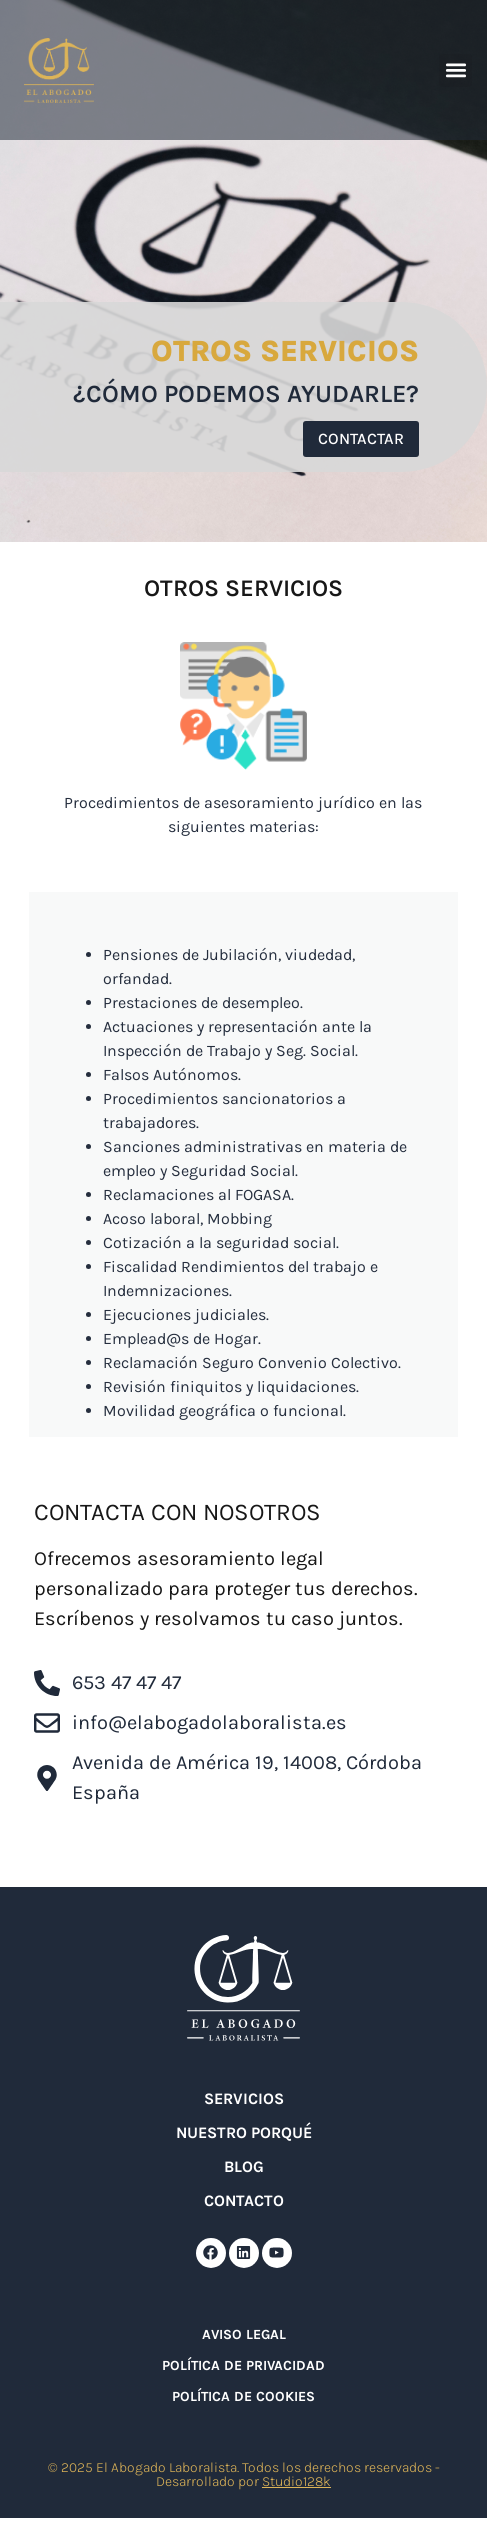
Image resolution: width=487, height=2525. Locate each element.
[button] (455, 70)
